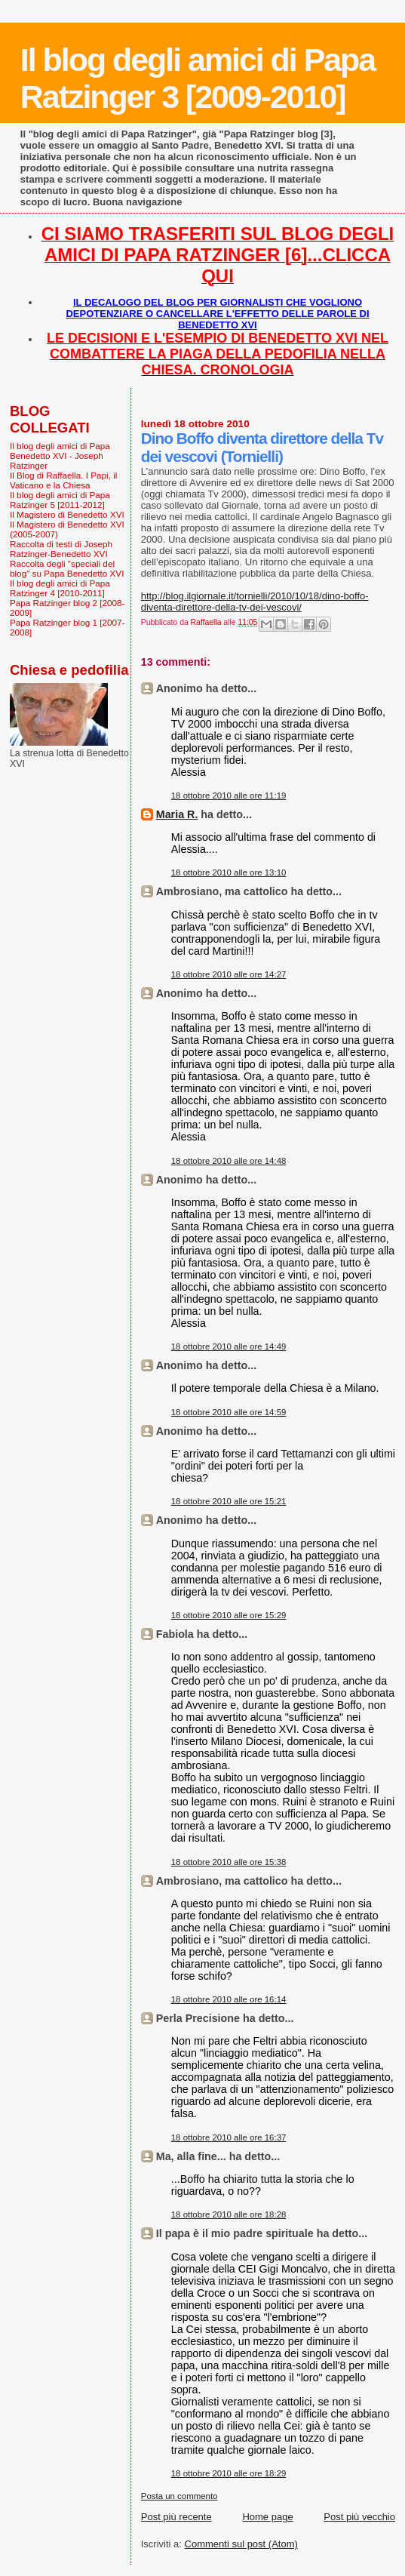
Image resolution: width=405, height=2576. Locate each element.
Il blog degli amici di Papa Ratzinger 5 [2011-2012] (60, 499)
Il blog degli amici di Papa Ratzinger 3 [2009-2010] (197, 78)
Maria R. (177, 814)
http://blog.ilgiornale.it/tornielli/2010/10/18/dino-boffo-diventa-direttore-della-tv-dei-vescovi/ (255, 601)
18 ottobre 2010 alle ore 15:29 (229, 1615)
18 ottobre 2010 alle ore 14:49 (229, 1346)
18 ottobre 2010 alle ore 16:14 (229, 1999)
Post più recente (176, 2516)
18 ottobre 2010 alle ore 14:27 (229, 974)
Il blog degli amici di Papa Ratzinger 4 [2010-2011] (60, 588)
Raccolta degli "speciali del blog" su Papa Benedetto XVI (67, 568)
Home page (267, 2516)
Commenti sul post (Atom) (241, 2544)
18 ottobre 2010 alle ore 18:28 (229, 2214)
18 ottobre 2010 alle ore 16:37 (229, 2137)
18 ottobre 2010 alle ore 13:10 (229, 872)
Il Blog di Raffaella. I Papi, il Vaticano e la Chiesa (63, 480)
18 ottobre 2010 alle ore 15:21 (229, 1501)
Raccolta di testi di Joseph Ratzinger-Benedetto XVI (61, 549)
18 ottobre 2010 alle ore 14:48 (229, 1160)
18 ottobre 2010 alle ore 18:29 (229, 2473)
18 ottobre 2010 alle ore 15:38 (229, 1862)
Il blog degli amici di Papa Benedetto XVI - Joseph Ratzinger (60, 455)
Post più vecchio (359, 2516)
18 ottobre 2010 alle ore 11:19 (229, 795)
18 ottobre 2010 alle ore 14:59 (229, 1412)
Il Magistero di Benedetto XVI (67, 514)
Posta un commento (179, 2496)
